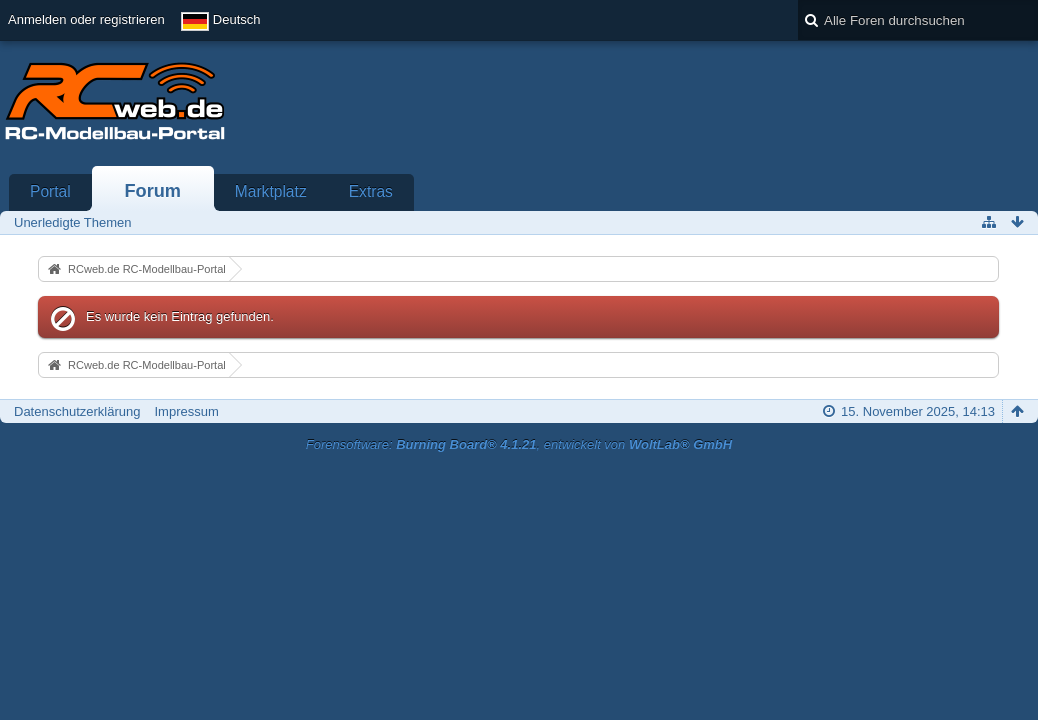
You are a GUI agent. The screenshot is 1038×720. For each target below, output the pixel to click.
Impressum (186, 411)
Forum (152, 191)
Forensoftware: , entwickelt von (519, 444)
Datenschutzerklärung (77, 411)
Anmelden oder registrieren (86, 19)
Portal (50, 191)
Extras (371, 191)
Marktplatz (271, 191)
